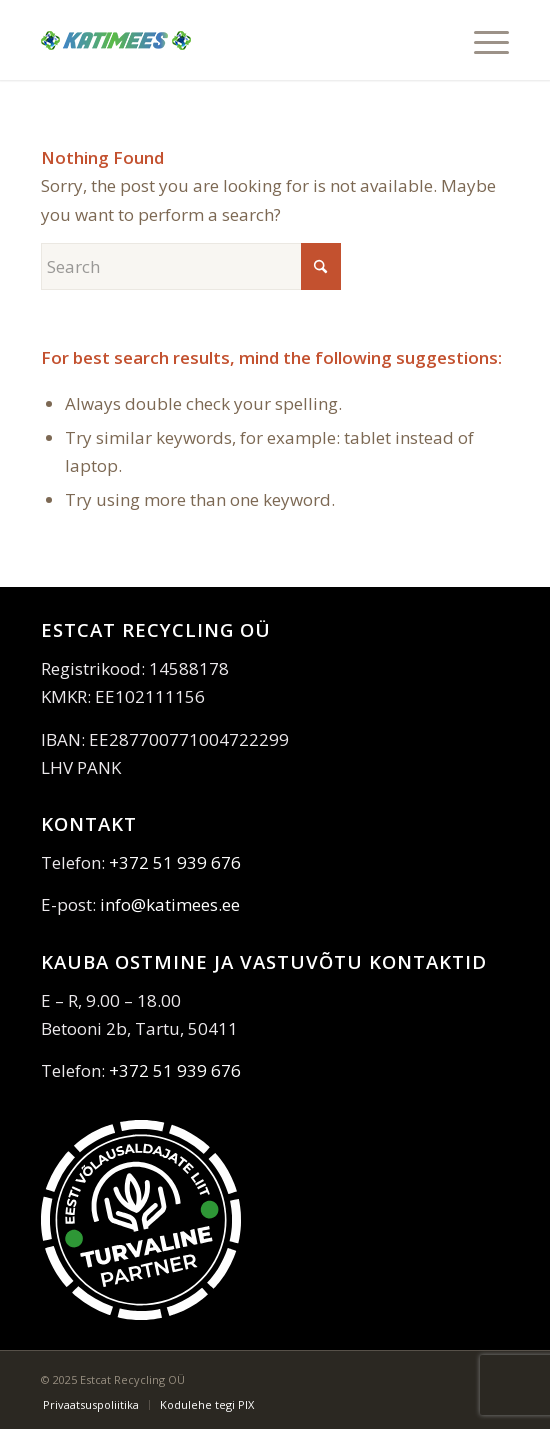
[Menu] (481, 40)
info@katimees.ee (170, 904)
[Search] (191, 266)
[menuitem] (481, 40)
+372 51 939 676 (175, 862)
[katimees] (228, 40)
